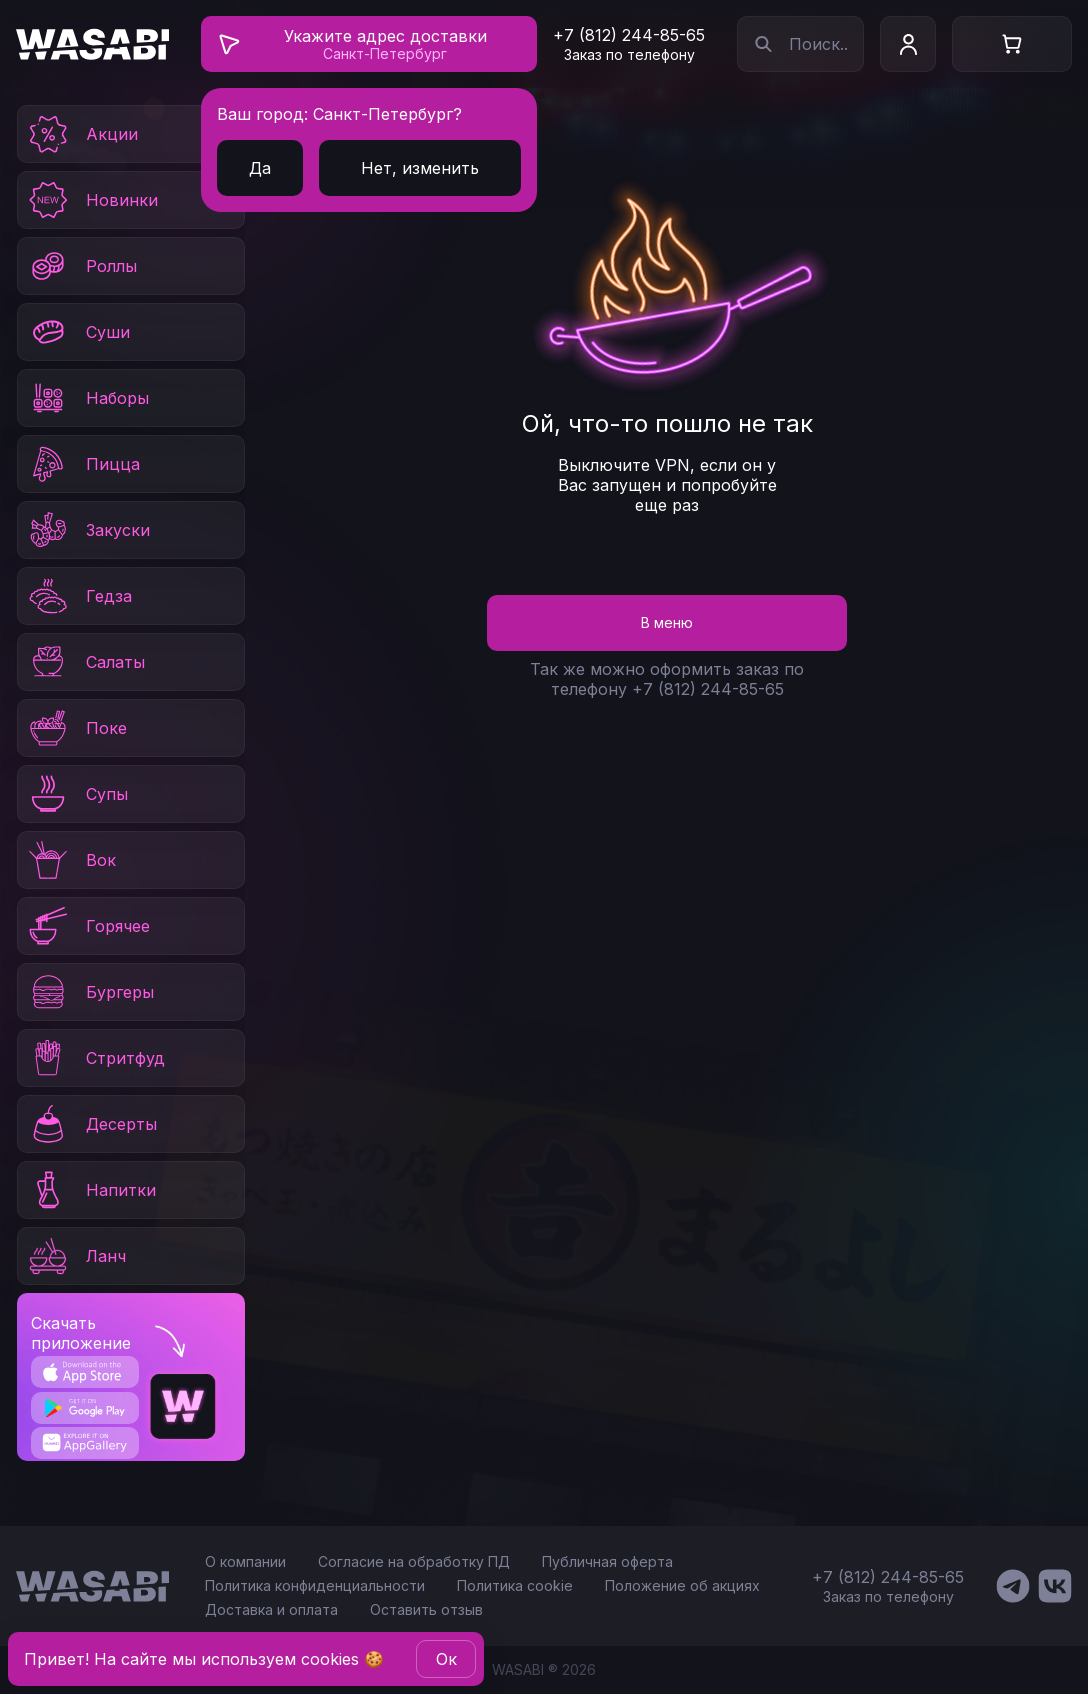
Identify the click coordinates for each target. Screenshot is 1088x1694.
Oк (446, 1659)
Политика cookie (515, 1585)
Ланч (76, 1256)
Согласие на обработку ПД (414, 1561)
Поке (76, 728)
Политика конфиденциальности (315, 1585)
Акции (82, 134)
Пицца (83, 464)
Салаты (85, 662)
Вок (71, 860)
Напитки (91, 1190)
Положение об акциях (682, 1585)
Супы (77, 794)
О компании (245, 1561)
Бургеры (90, 992)
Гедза (79, 596)
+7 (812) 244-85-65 (629, 35)
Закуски (88, 530)
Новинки (92, 200)
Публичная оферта (607, 1561)
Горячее (88, 926)
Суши (78, 332)
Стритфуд (95, 1058)
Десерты (91, 1124)
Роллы (81, 266)
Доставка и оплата (271, 1609)
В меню (667, 622)
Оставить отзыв (426, 1609)
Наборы (87, 398)
